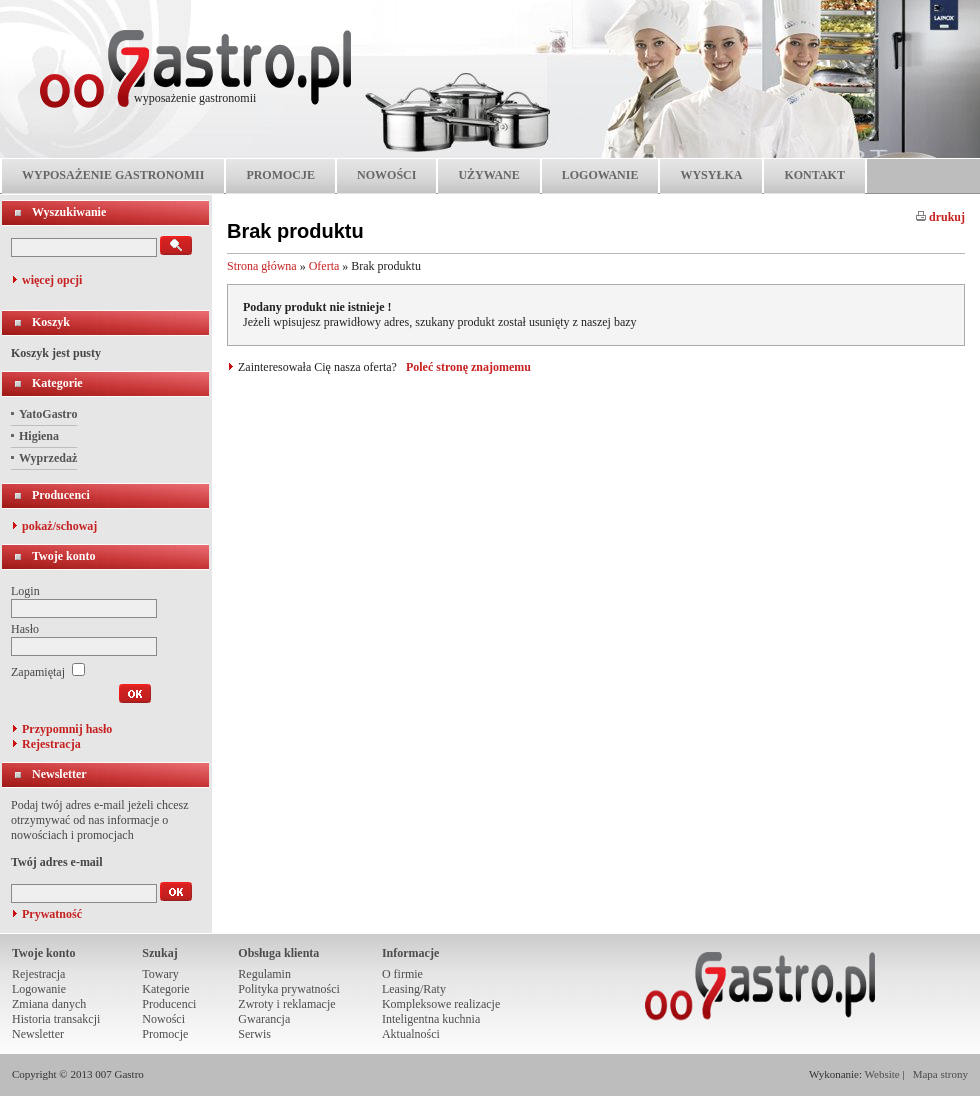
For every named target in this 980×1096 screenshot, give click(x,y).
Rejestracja (51, 744)
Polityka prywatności (289, 989)
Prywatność (52, 914)
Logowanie (39, 989)
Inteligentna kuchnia (431, 1019)
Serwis (254, 1034)
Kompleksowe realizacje (441, 1004)
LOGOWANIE (600, 175)
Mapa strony (940, 1074)
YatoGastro (48, 414)
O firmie (402, 974)
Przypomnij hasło (67, 729)
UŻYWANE (488, 175)
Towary (160, 974)
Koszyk (51, 322)
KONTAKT (814, 175)
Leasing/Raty (414, 989)
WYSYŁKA (711, 175)
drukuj (940, 217)
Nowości (163, 1019)
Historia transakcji (56, 1019)
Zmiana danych (49, 1004)
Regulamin (264, 974)
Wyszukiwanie (69, 212)
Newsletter (59, 774)
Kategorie (57, 383)
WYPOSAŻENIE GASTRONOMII (113, 175)
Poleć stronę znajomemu (468, 367)
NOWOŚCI (386, 175)
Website (882, 1074)
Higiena (39, 436)
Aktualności (411, 1034)
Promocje (165, 1034)
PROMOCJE (280, 175)
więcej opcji (52, 280)
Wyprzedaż (48, 458)
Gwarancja (264, 1019)
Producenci (61, 495)
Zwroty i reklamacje (286, 1004)
